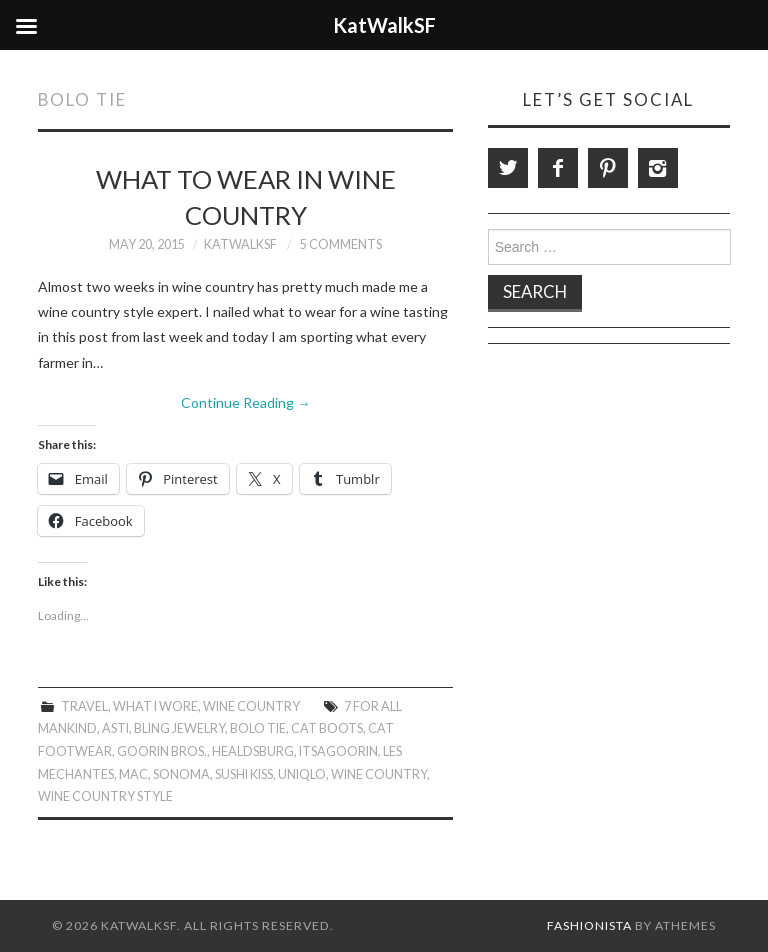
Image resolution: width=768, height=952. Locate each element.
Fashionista (589, 925)
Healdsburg (253, 751)
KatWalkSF (240, 244)
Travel (84, 706)
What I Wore (155, 706)
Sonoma (181, 774)
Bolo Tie (258, 728)
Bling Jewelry (179, 728)
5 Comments (341, 244)
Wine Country (251, 706)
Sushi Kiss (244, 774)
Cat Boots (327, 728)
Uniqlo (302, 774)
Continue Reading (246, 402)
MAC (133, 774)
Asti (115, 728)
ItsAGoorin (338, 751)
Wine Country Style (105, 796)
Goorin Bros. (162, 751)
